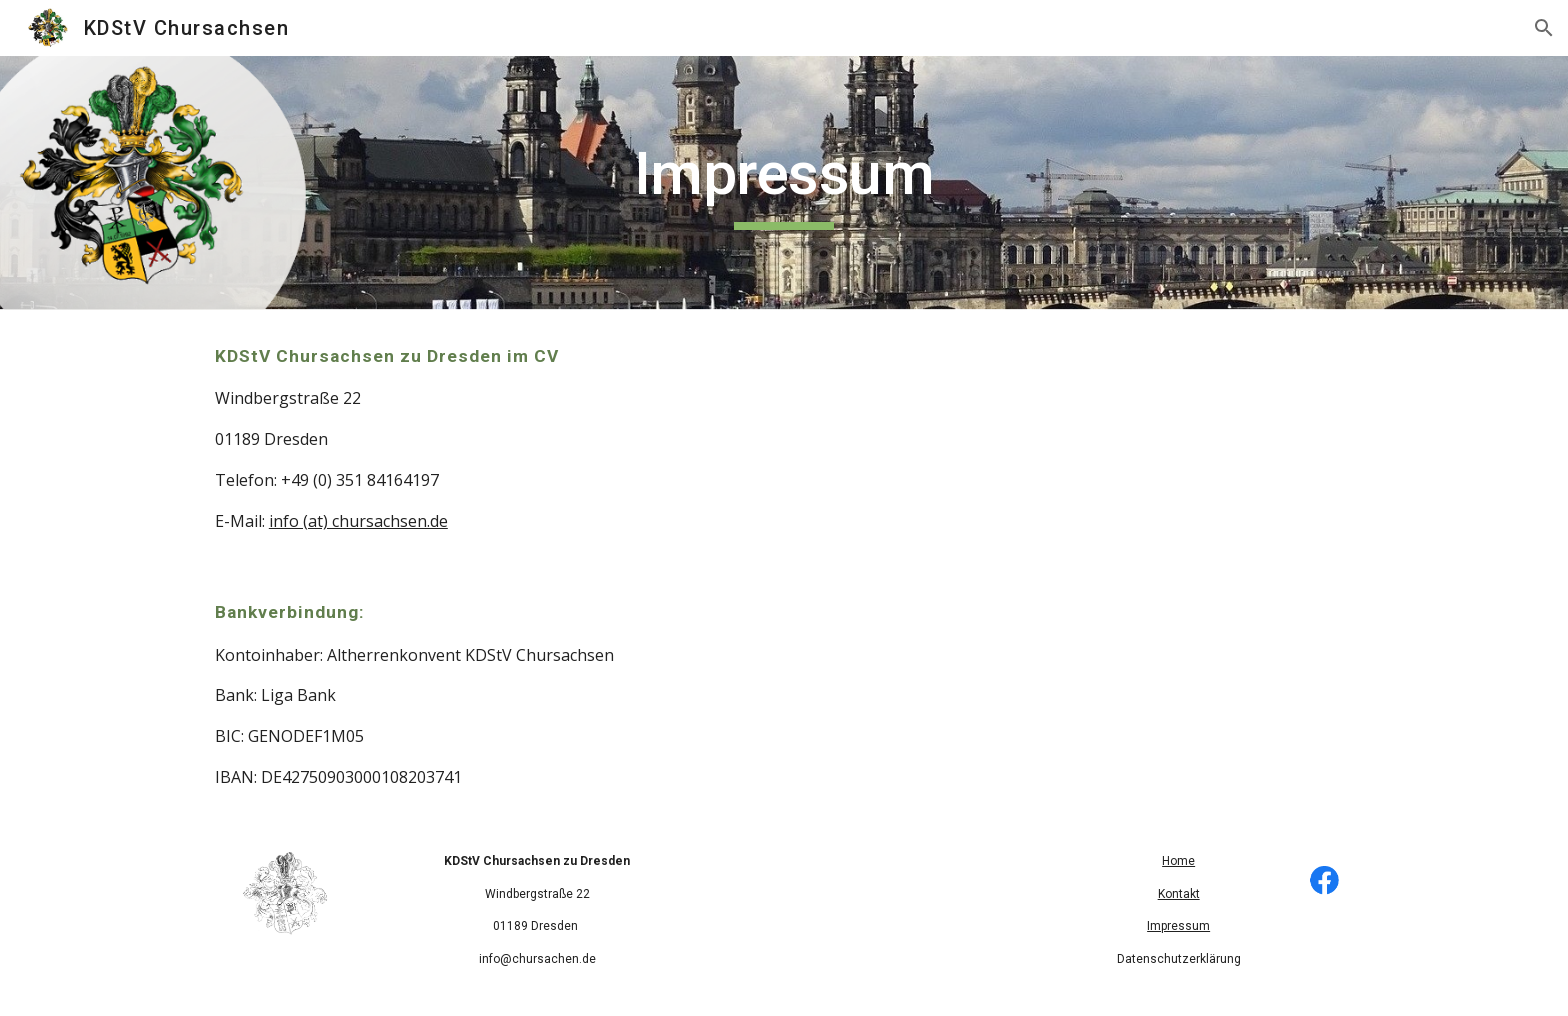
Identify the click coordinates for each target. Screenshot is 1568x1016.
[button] (1544, 28)
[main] (784, 183)
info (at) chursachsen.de (358, 521)
